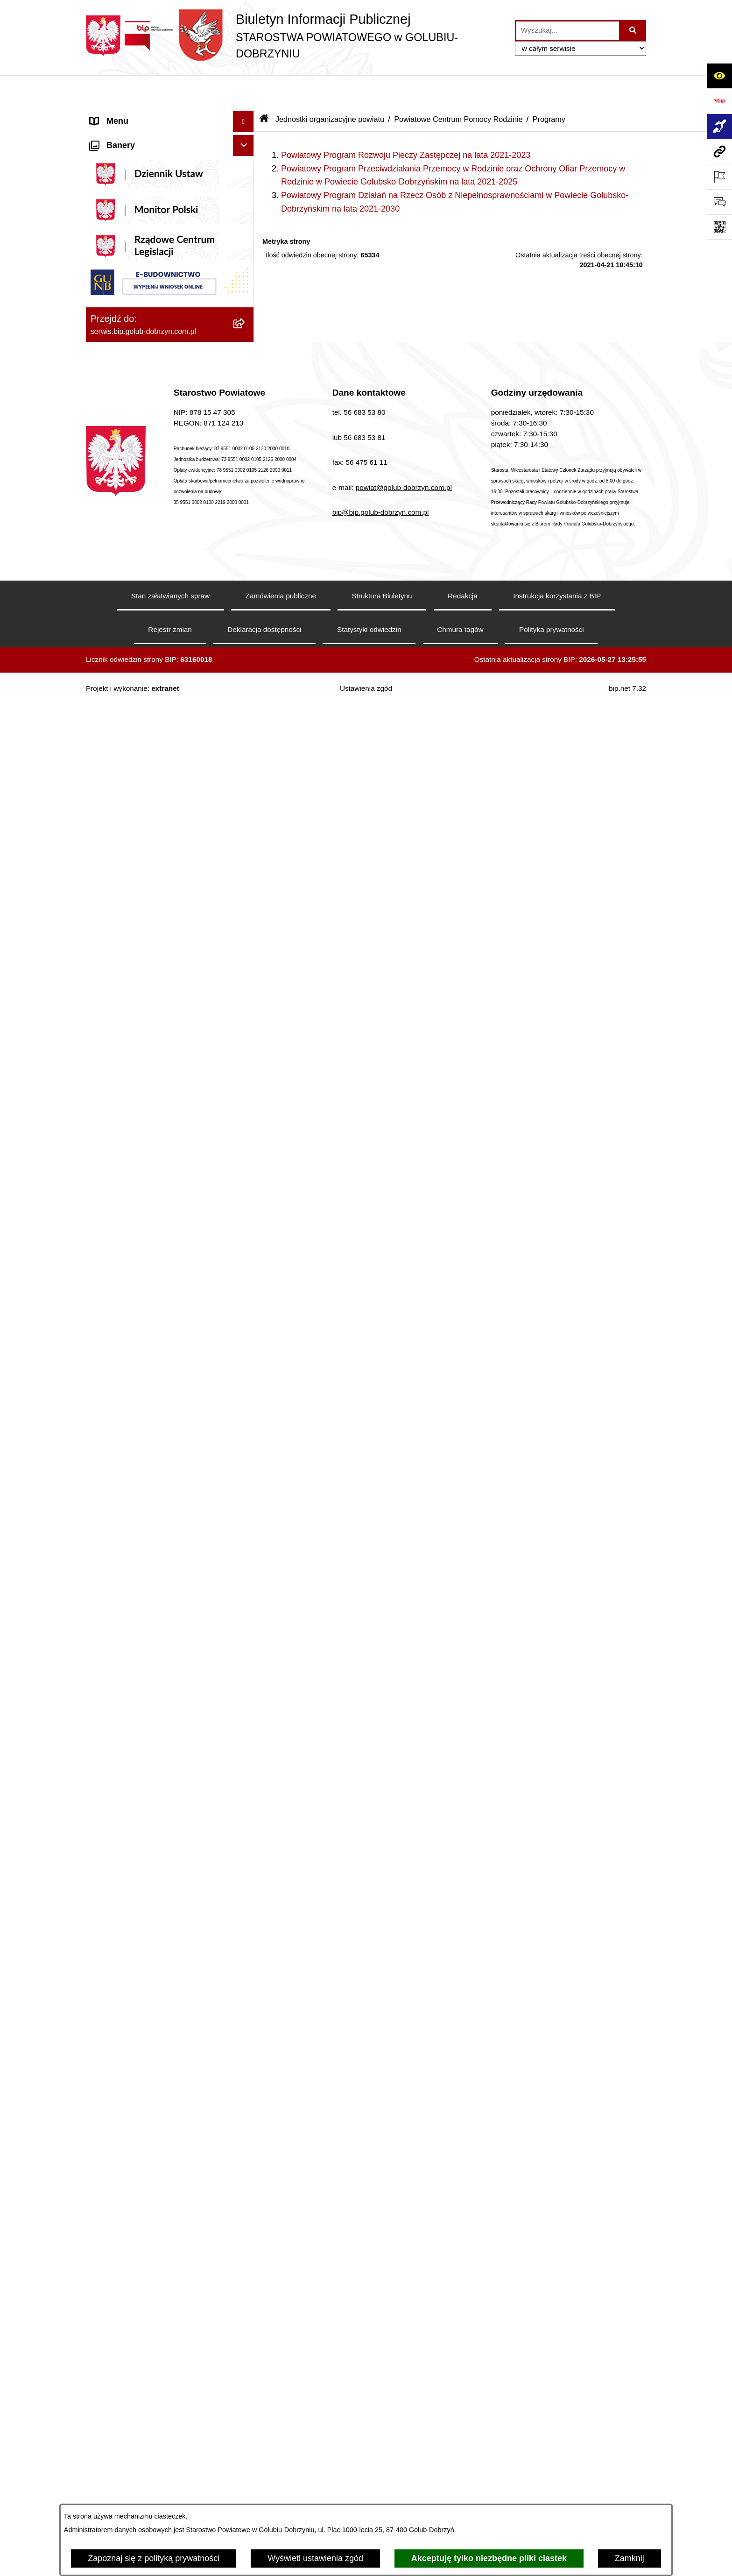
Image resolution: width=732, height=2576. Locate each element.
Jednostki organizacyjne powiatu (329, 87)
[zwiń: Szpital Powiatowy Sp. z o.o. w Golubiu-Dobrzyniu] (246, 354)
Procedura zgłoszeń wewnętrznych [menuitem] (155, 2401)
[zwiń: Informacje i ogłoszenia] (246, 512)
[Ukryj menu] (243, 88)
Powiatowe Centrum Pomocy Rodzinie (458, 87)
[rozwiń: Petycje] (246, 1976)
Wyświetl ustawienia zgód (315, 2558)
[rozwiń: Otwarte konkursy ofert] (246, 1091)
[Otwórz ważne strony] (719, 176)
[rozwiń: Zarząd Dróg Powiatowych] (246, 2477)
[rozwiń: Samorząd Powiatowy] (246, 793)
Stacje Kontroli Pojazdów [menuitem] (136, 2346)
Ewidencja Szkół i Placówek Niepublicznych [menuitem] (142, 2374)
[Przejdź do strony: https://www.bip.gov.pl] (719, 101)
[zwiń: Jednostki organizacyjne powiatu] (246, 2423)
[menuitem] (170, 137)
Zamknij (629, 2558)
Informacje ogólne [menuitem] (123, 109)
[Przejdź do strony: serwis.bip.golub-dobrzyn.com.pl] (719, 151)
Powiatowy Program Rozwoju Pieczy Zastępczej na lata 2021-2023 (405, 123)
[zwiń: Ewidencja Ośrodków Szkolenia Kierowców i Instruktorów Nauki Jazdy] (246, 2241)
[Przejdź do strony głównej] (296, 35)
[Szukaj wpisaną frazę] (633, 30)
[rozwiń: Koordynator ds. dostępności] (246, 164)
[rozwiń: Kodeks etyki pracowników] (246, 1763)
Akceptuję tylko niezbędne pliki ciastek (489, 2558)
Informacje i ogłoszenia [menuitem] (133, 512)
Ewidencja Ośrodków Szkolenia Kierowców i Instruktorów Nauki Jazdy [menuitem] (160, 2247)
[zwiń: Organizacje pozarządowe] (246, 1064)
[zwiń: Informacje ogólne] (246, 110)
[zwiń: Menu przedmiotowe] (246, 739)
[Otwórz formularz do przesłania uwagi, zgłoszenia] (719, 201)
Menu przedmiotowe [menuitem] (128, 739)
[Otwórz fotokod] (719, 227)
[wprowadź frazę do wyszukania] (567, 30)
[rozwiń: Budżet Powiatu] (246, 1561)
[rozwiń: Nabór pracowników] (246, 1467)
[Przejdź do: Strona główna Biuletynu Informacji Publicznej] (264, 86)
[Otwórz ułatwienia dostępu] (719, 75)
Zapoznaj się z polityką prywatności (153, 2558)
